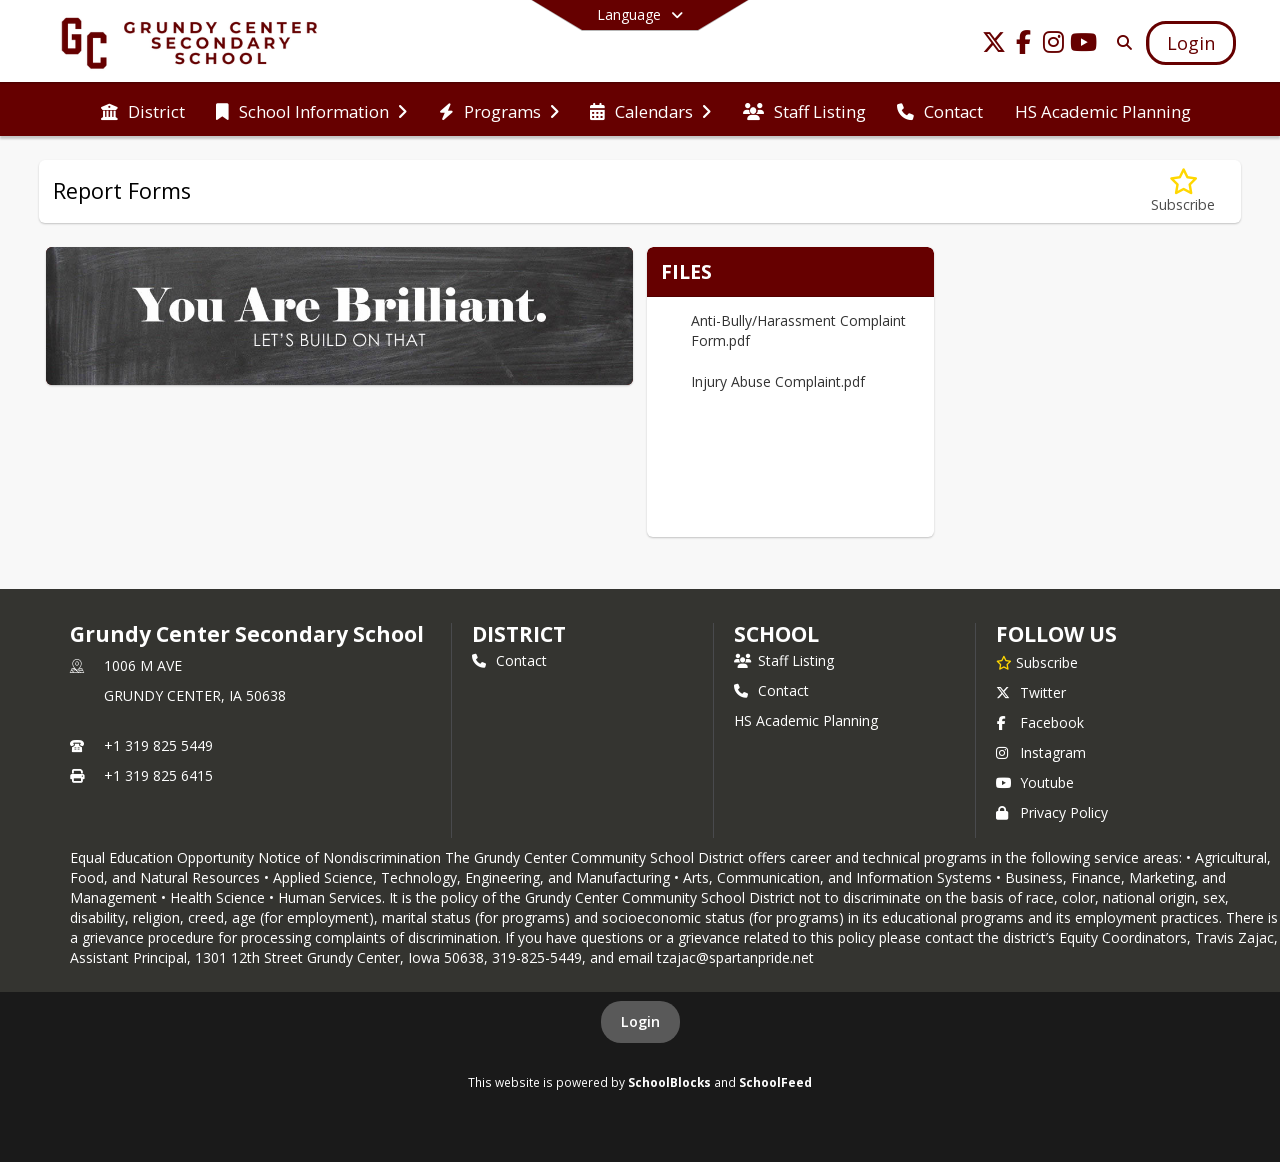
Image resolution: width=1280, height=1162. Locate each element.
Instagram (1041, 752)
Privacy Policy (1052, 812)
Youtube (1035, 782)
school (776, 634)
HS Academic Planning (806, 720)
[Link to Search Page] (1120, 42)
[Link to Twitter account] (994, 45)
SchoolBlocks (669, 1082)
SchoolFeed (775, 1082)
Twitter (1031, 692)
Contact (509, 660)
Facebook (1040, 722)
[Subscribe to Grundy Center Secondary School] (1037, 662)
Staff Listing (784, 660)
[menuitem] (143, 110)
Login (640, 1021)
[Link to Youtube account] (1084, 45)
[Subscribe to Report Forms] (1183, 191)
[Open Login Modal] (1191, 43)
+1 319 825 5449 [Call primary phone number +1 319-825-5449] (158, 745)
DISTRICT (519, 634)
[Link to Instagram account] (1054, 45)
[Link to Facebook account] (1024, 45)
